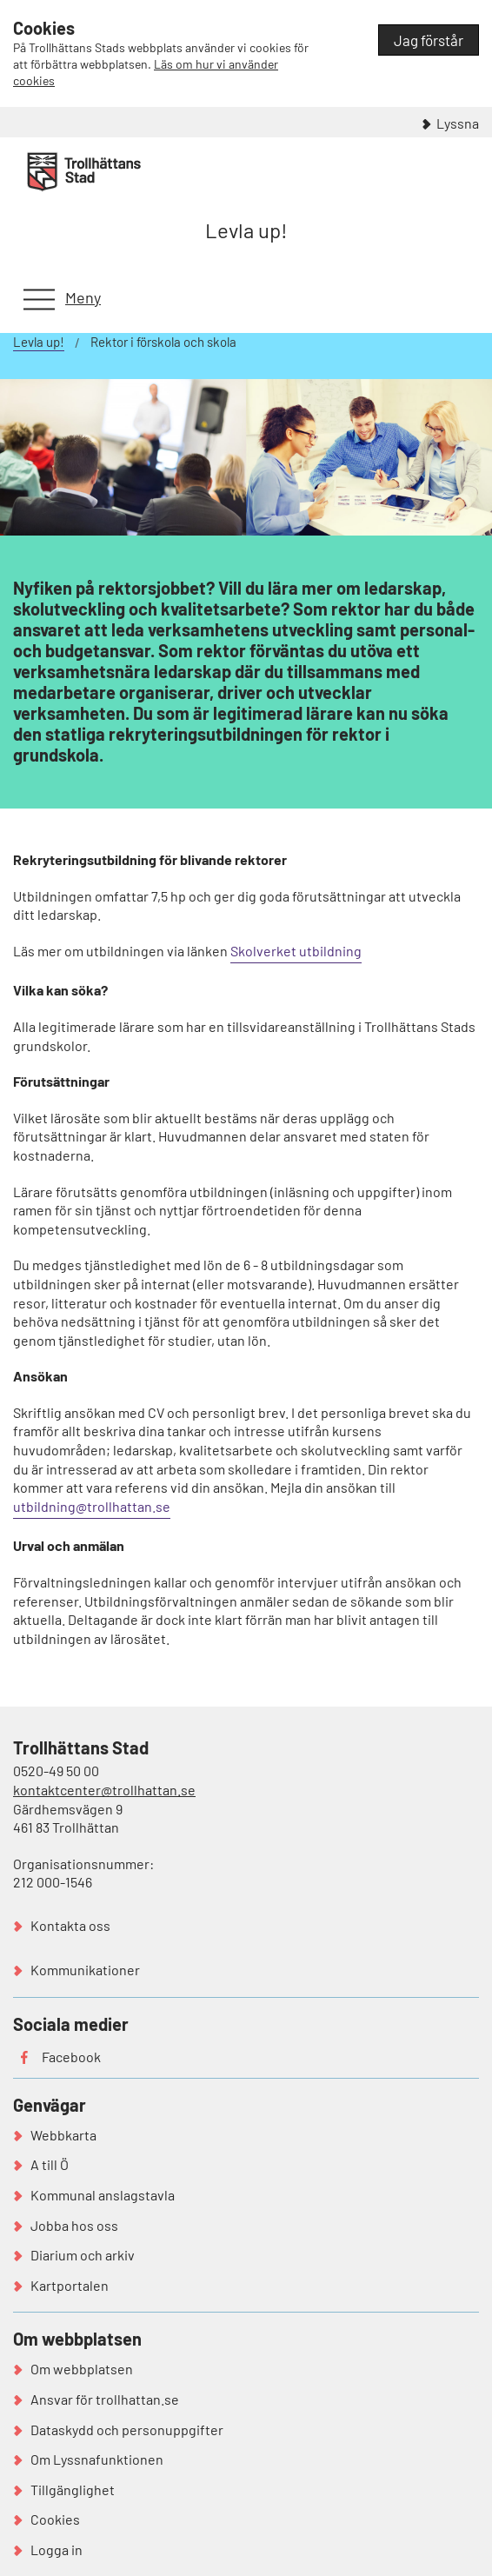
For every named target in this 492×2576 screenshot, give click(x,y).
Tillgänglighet (72, 2489)
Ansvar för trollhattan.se (104, 2399)
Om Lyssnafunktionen (96, 2459)
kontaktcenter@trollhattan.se (104, 1789)
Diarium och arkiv (82, 2255)
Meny (83, 297)
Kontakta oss (70, 1925)
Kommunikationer (85, 1969)
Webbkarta (63, 2135)
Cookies (55, 2519)
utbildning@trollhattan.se (91, 1506)
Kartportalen (69, 2285)
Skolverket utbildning (296, 950)
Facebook (71, 2056)
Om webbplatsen (81, 2368)
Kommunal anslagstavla (102, 2195)
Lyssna (457, 123)
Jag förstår (428, 40)
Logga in (56, 2549)
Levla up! (246, 230)
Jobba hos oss (74, 2225)
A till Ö (49, 2164)
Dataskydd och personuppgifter (126, 2429)
